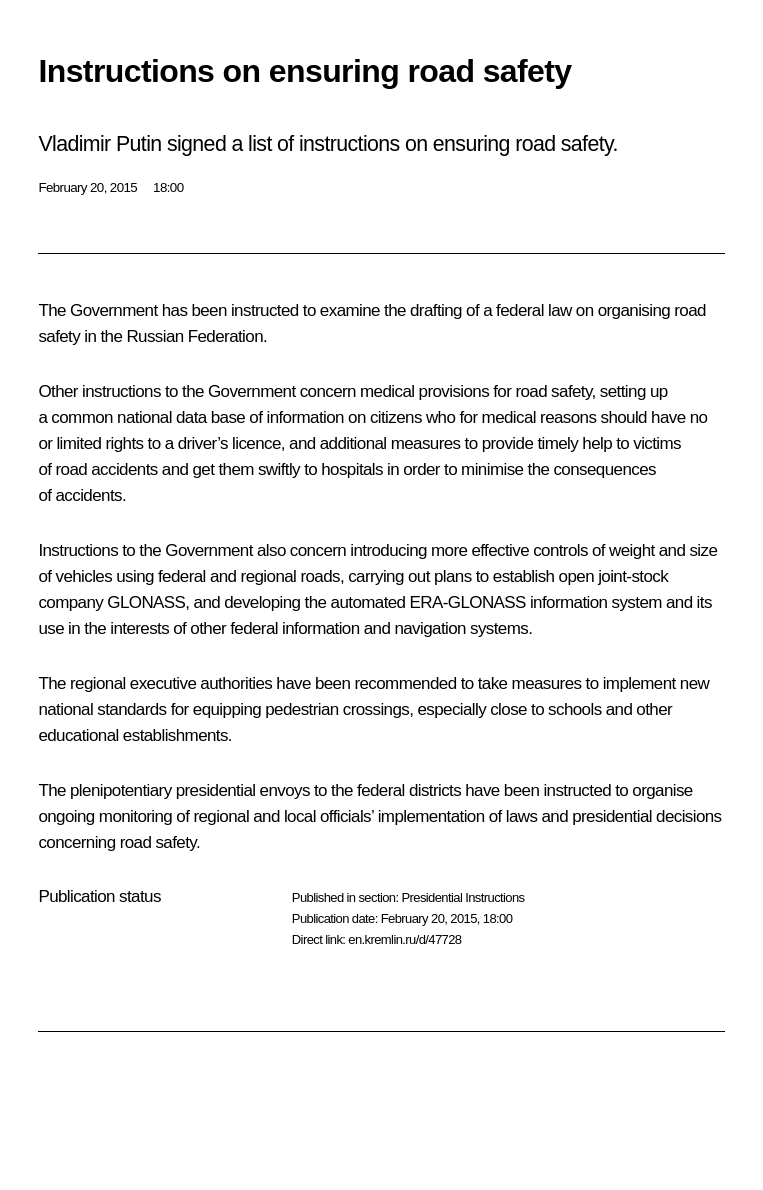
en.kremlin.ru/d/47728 (404, 939)
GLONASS (146, 602)
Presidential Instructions (462, 897)
